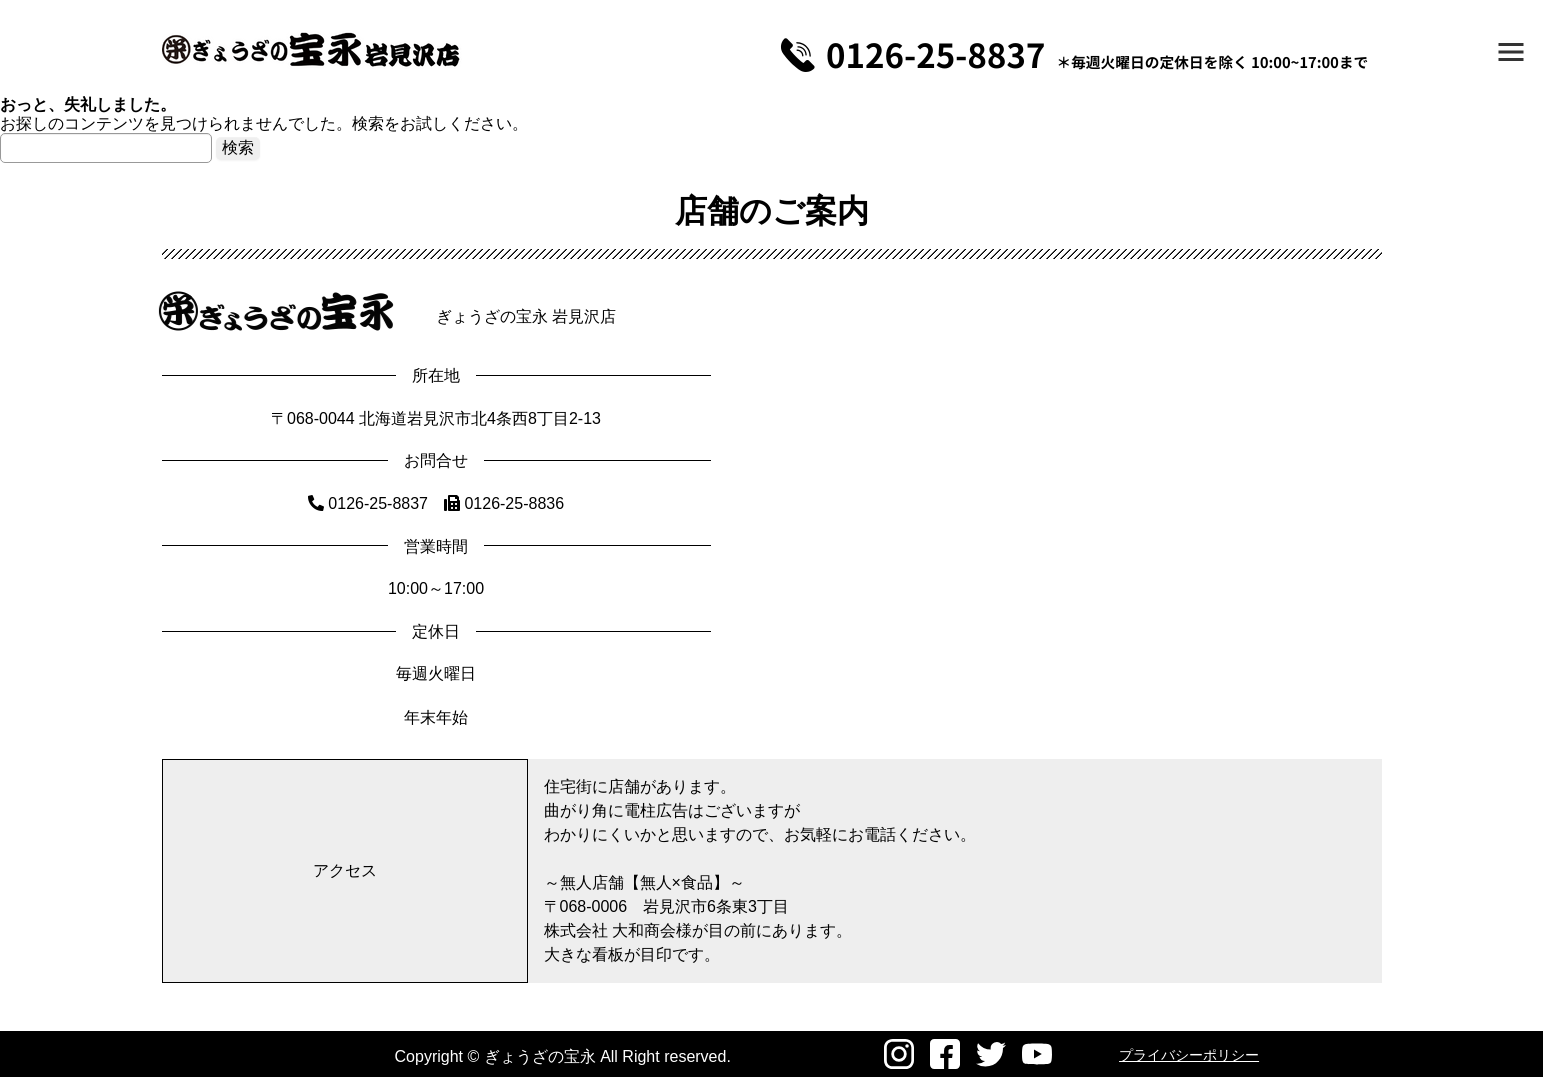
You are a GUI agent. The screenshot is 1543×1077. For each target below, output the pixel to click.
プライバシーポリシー (1189, 1055)
